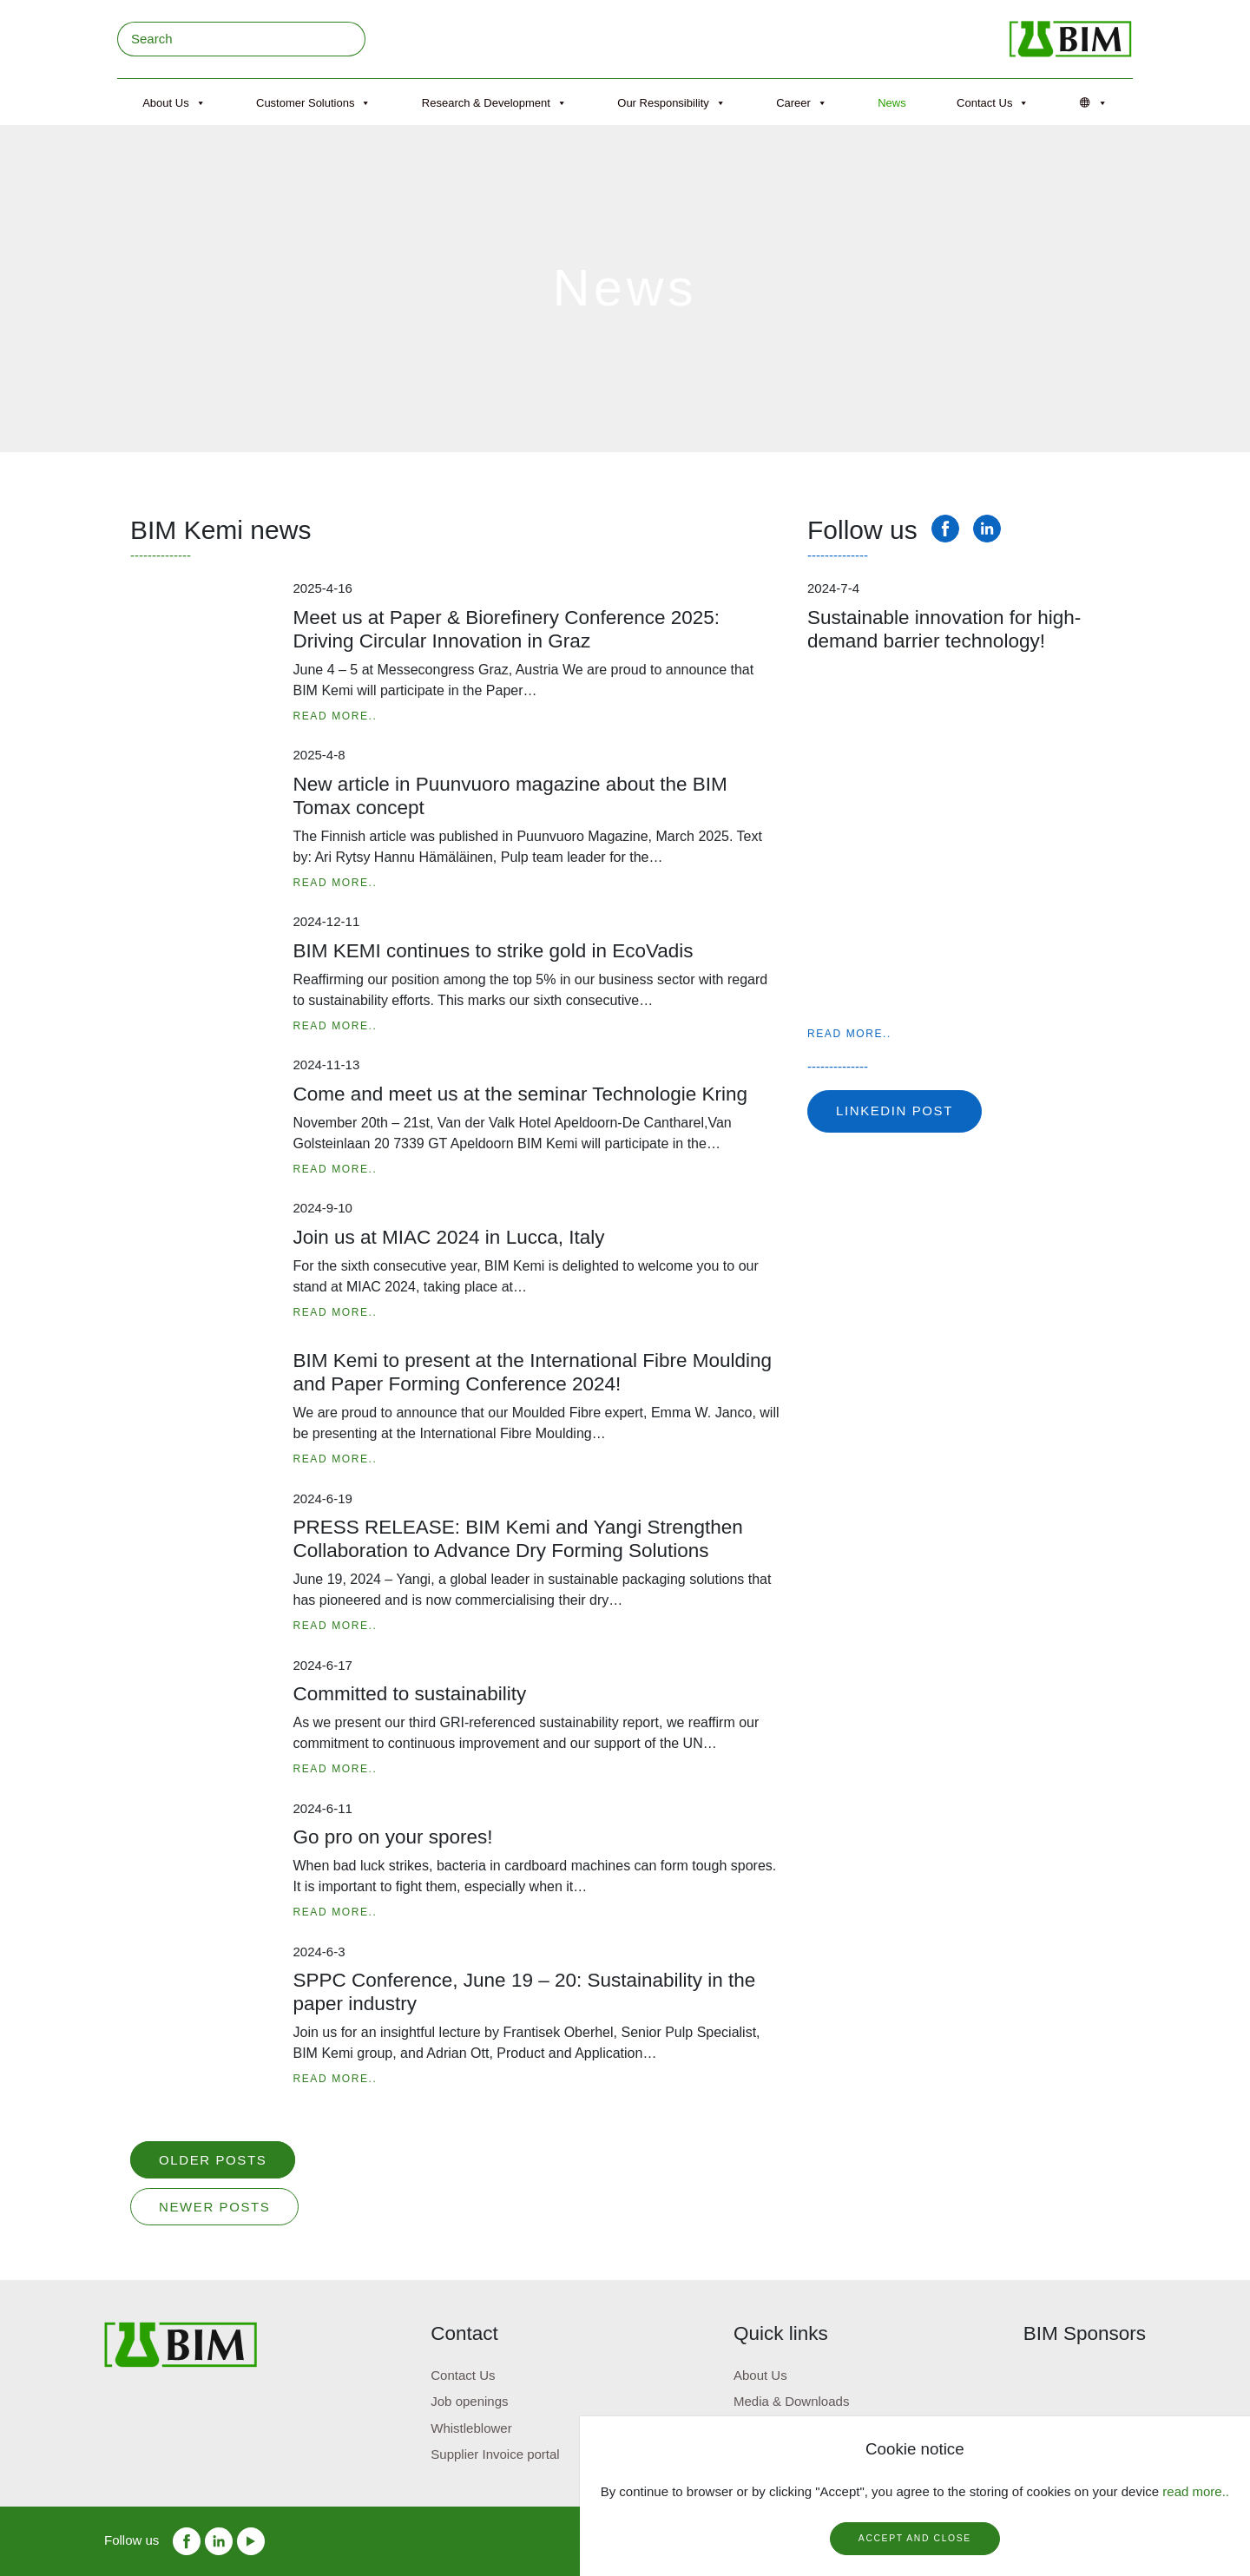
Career (801, 103)
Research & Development (494, 103)
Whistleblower (471, 2428)
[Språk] (1094, 103)
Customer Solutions (313, 103)
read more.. (1195, 2491)
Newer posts (214, 2206)
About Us (173, 103)
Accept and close (915, 2538)
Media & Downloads (791, 2401)
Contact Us (993, 103)
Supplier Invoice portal (495, 2454)
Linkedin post (894, 1110)
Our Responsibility (671, 103)
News (892, 102)
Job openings (469, 2401)
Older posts (212, 2159)
